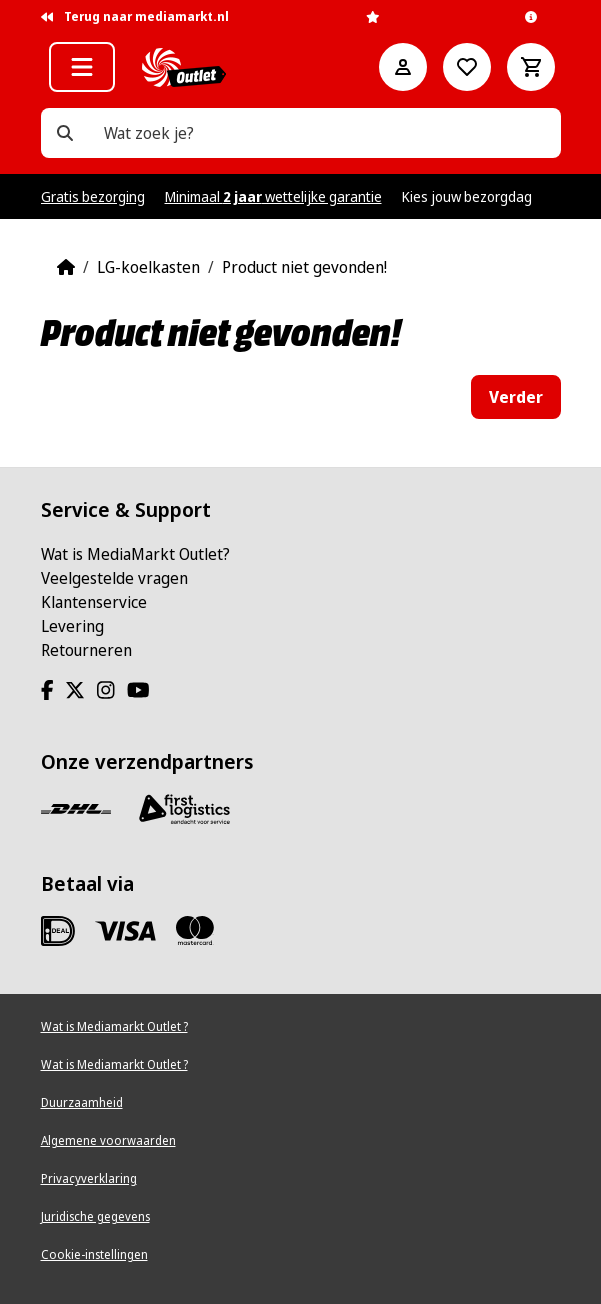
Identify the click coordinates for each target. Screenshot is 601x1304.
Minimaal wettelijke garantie (273, 196)
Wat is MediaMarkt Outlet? (135, 554)
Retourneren (86, 650)
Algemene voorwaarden (108, 1140)
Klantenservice (94, 602)
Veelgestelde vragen (114, 578)
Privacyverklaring (89, 1178)
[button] (82, 67)
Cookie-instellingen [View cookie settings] (94, 1254)
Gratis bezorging (93, 196)
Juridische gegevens (95, 1216)
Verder (516, 397)
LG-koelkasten (148, 267)
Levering (72, 626)
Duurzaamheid (82, 1102)
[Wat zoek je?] (65, 133)
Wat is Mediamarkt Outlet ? (114, 1026)
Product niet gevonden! (304, 267)
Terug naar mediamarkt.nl (135, 16)
